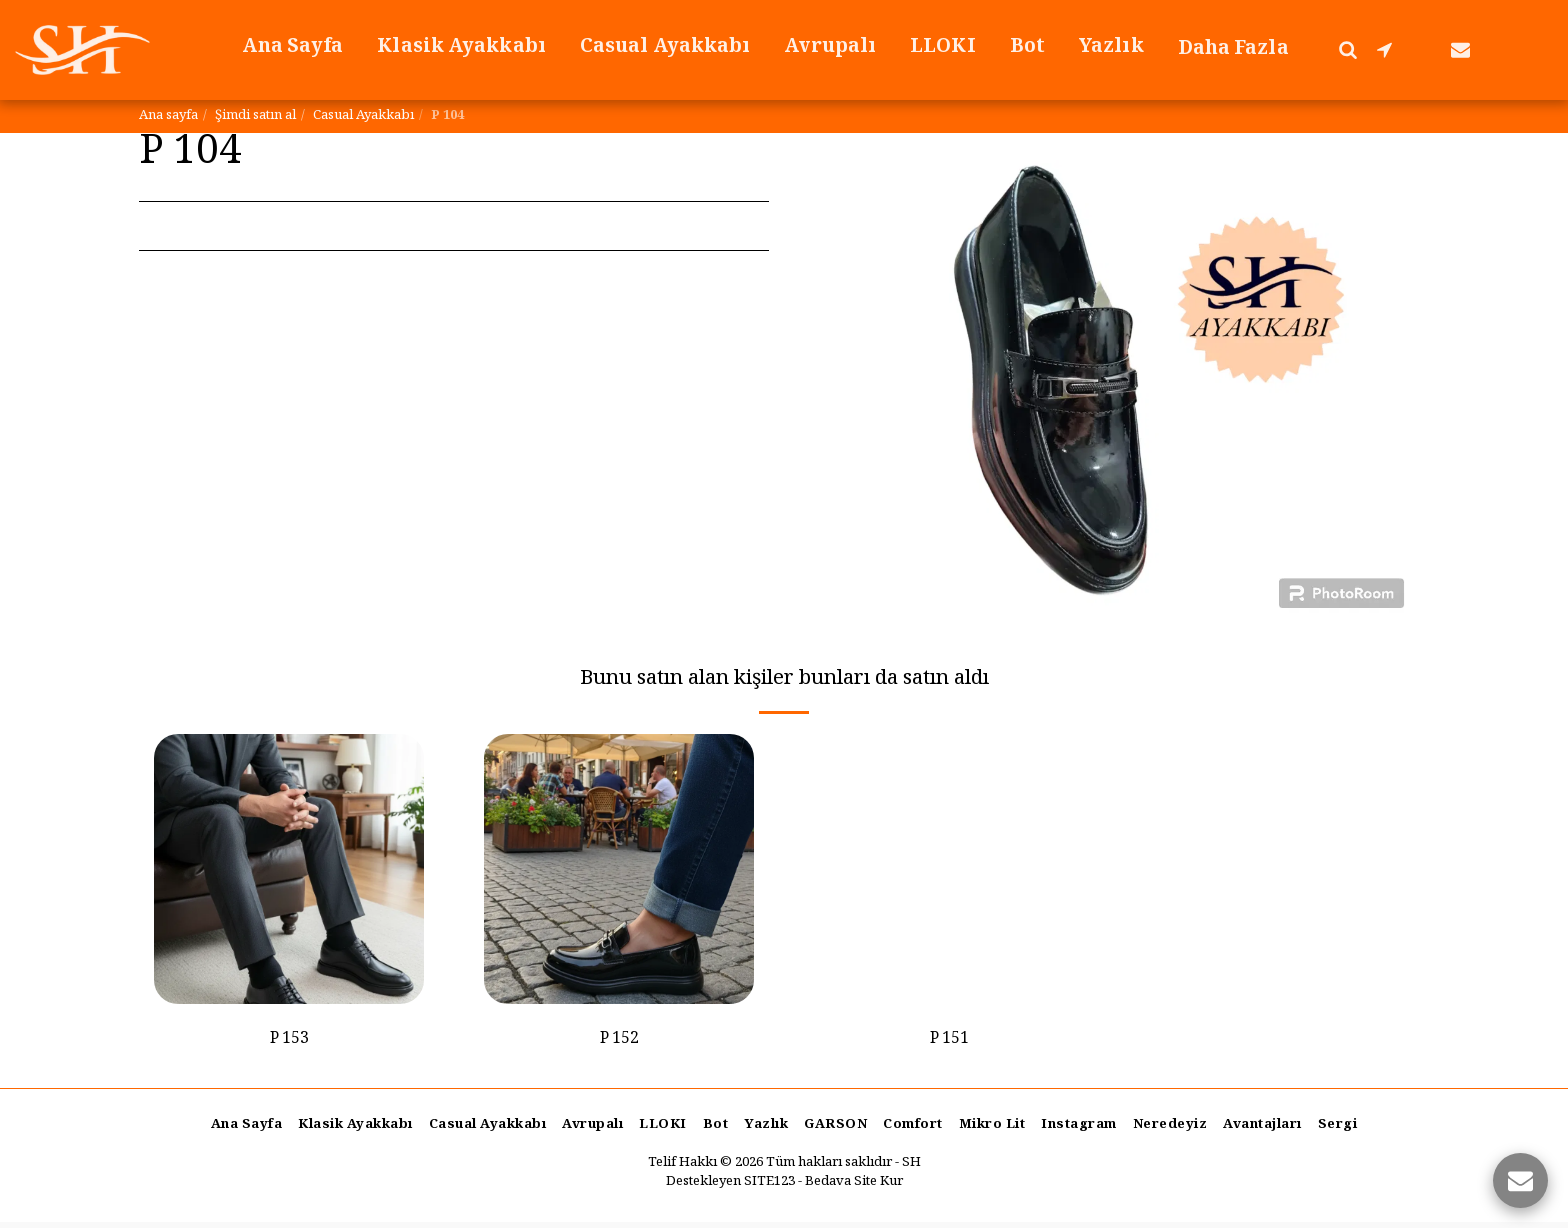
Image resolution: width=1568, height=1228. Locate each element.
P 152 (619, 1043)
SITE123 (769, 1188)
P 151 (949, 1043)
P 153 (289, 1043)
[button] (1347, 49)
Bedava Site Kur (854, 1188)
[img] (289, 869)
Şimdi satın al (255, 116)
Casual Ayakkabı (363, 116)
